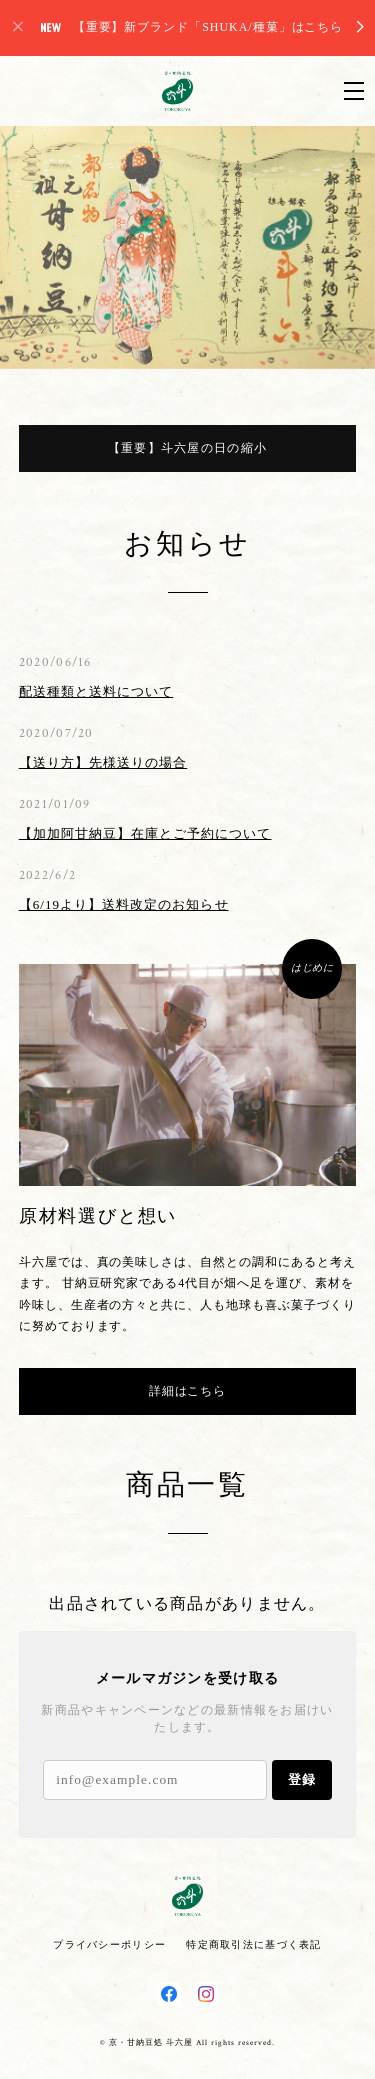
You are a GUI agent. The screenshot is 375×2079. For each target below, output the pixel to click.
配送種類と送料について (96, 691)
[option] (187, 247)
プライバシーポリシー (109, 1944)
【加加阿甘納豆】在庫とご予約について (145, 833)
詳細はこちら (188, 1391)
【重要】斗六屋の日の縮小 (187, 448)
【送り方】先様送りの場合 (103, 762)
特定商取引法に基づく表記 (253, 1944)
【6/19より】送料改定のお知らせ (124, 904)
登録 (302, 1779)
